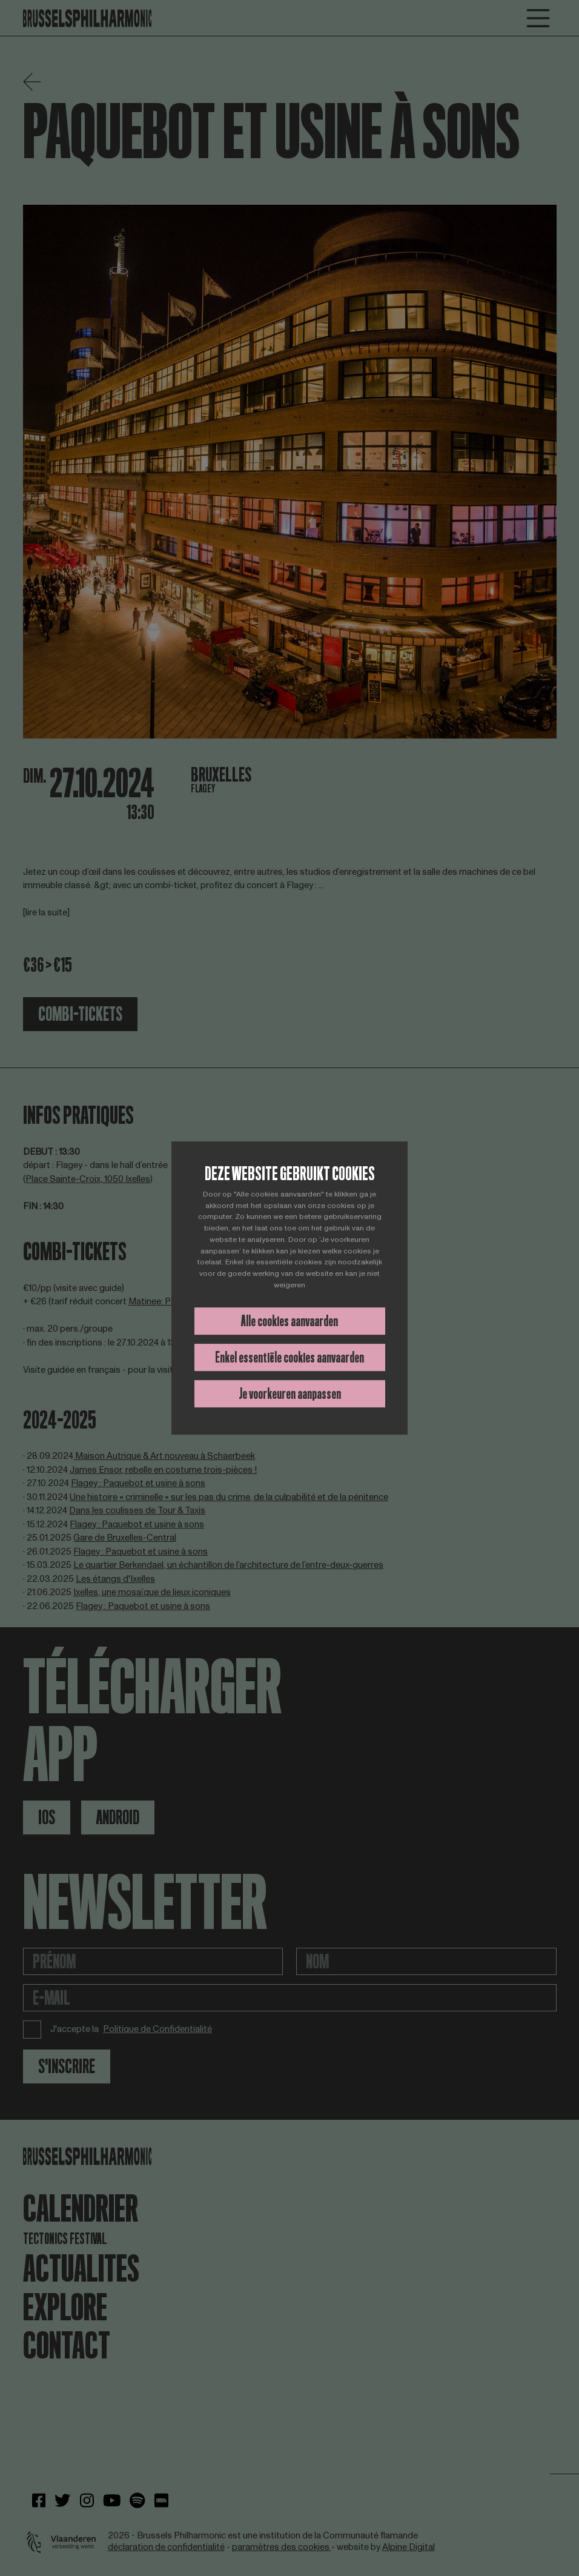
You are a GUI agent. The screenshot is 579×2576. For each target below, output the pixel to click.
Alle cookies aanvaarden (289, 1321)
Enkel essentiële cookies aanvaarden (289, 1357)
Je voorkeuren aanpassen (290, 1394)
